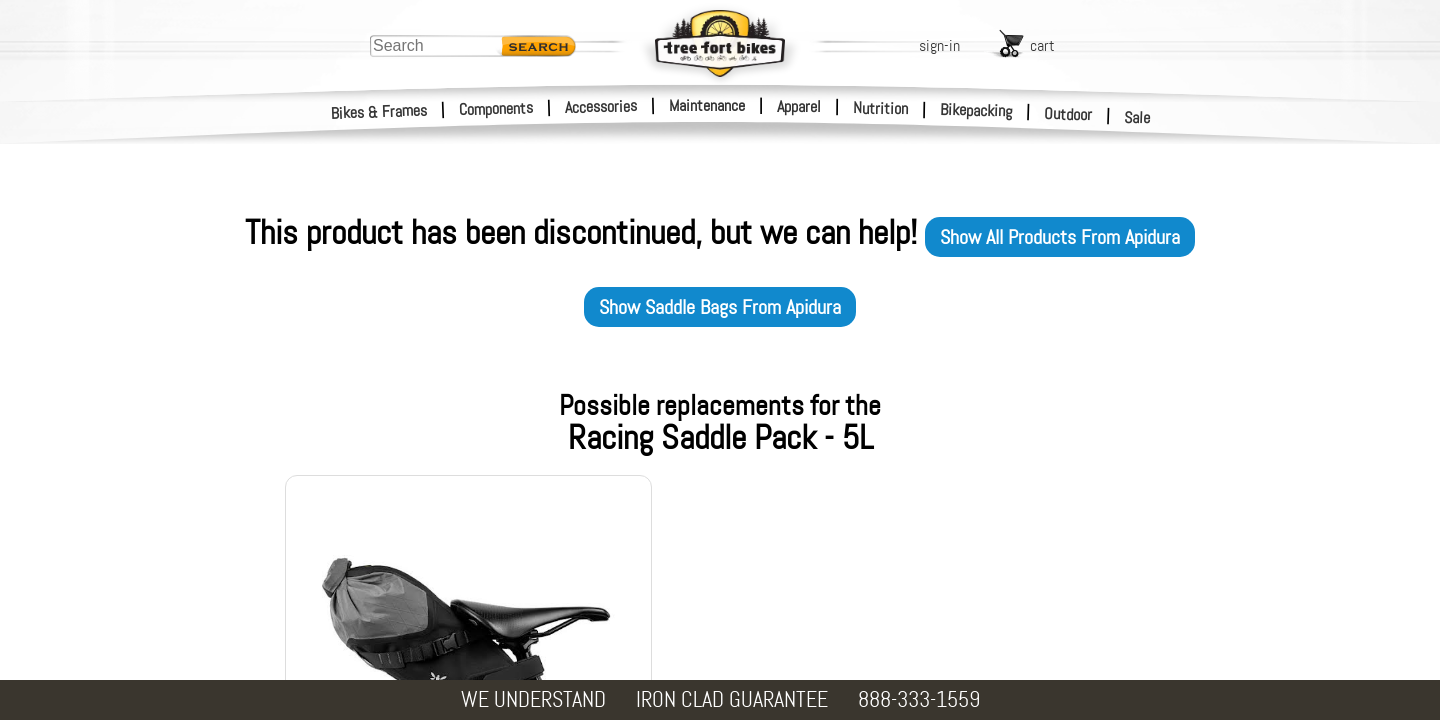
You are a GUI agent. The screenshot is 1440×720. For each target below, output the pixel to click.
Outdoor (1068, 114)
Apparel (799, 106)
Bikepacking (976, 110)
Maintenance (707, 105)
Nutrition (880, 108)
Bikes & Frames (379, 112)
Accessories (601, 106)
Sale (1137, 118)
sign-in (939, 45)
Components (496, 108)
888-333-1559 (919, 699)
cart (1042, 45)
